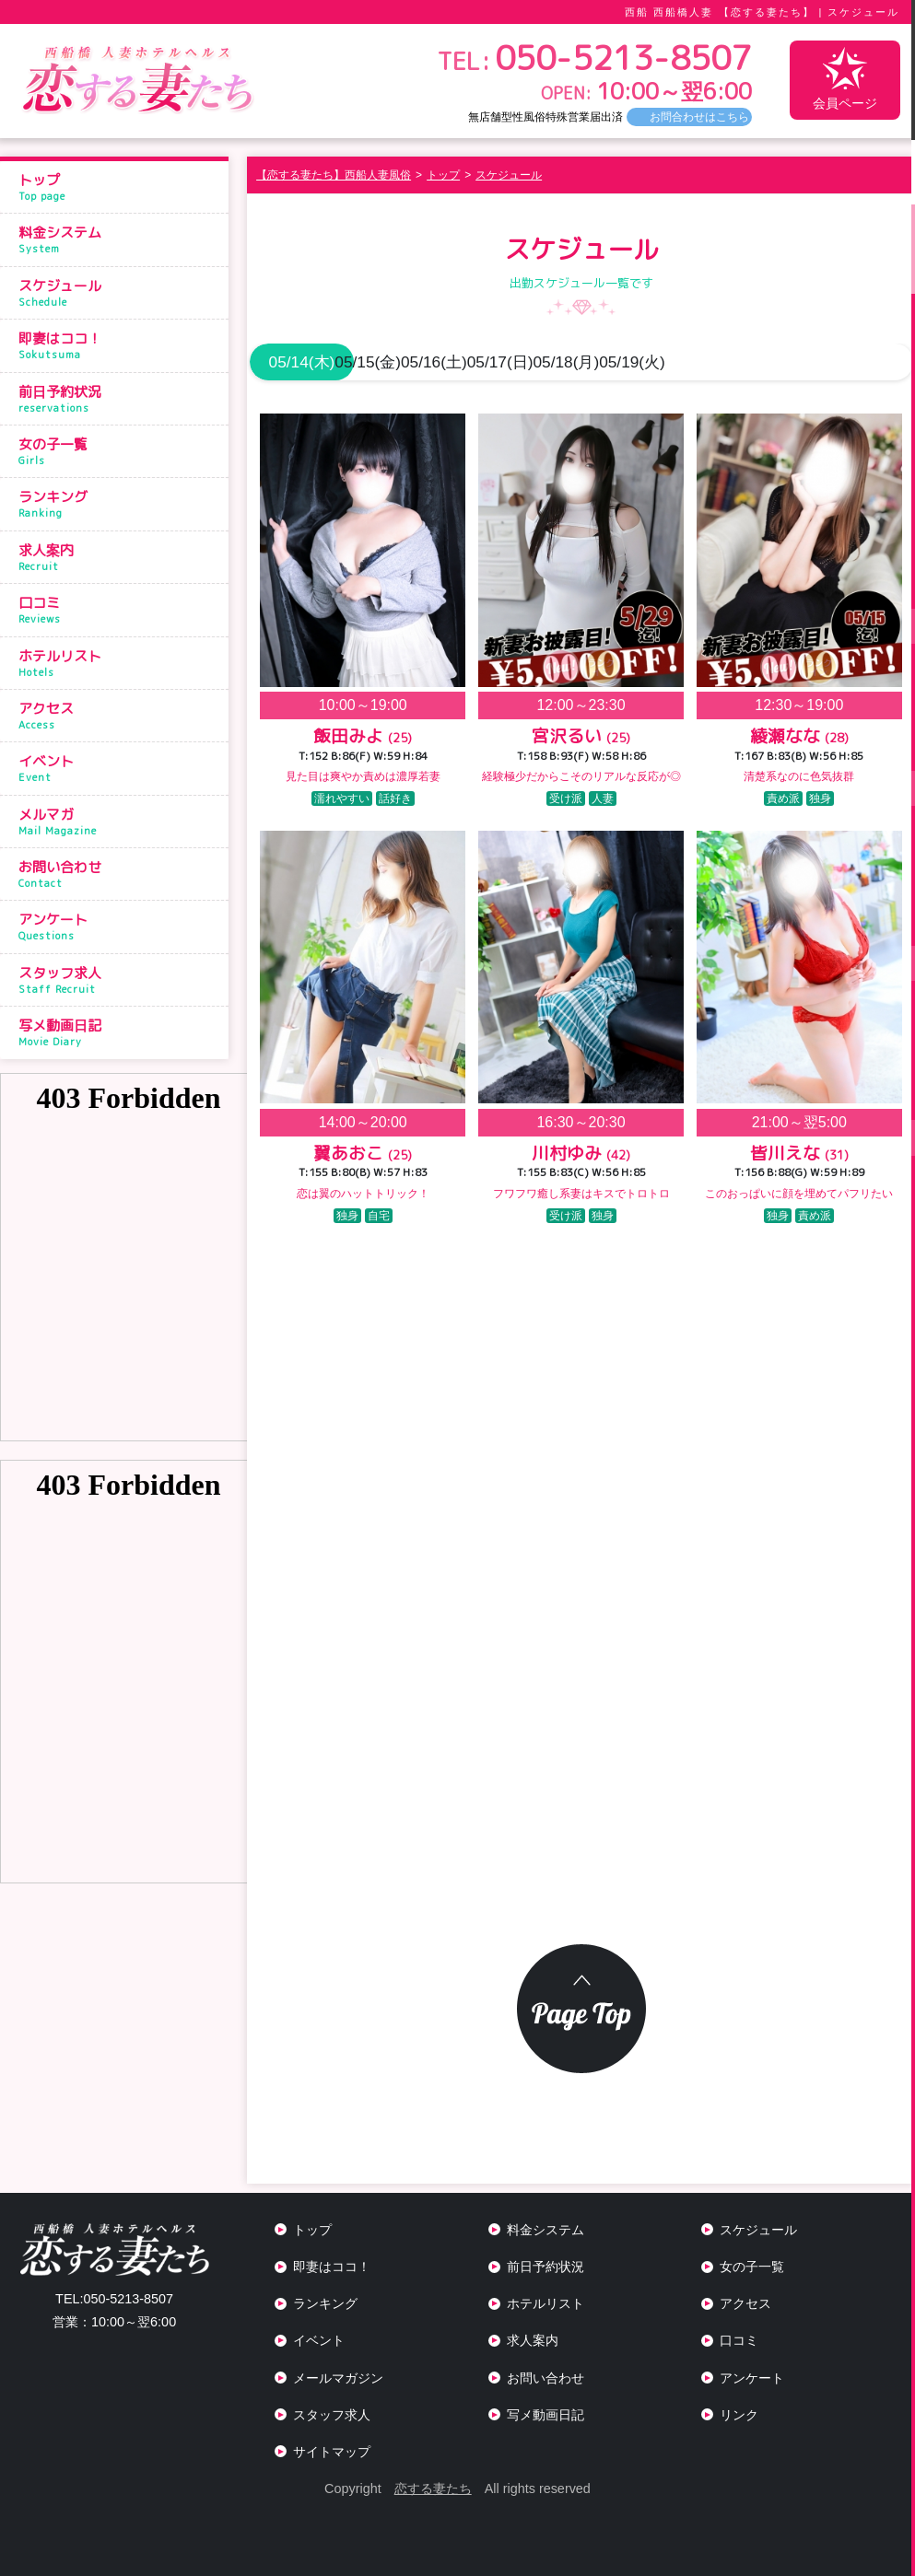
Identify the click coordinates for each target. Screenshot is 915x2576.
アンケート (118, 926)
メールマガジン (338, 2378)
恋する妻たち (433, 2488)
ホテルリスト (118, 663)
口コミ (118, 609)
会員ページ (845, 79)
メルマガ (118, 821)
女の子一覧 (118, 451)
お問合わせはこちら (699, 117)
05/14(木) (305, 362)
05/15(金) (415, 362)
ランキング (118, 503)
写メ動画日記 (118, 1032)
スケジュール (118, 292)
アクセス (118, 715)
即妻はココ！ (118, 345)
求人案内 (118, 557)
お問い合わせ (118, 874)
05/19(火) (858, 362)
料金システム (118, 239)
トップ (118, 187)
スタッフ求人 (118, 980)
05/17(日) (637, 362)
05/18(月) (747, 362)
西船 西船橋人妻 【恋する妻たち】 (719, 11)
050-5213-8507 (114, 2298)
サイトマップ (331, 2451)
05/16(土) (526, 362)
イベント (118, 768)
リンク (739, 2414)
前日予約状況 (118, 398)
